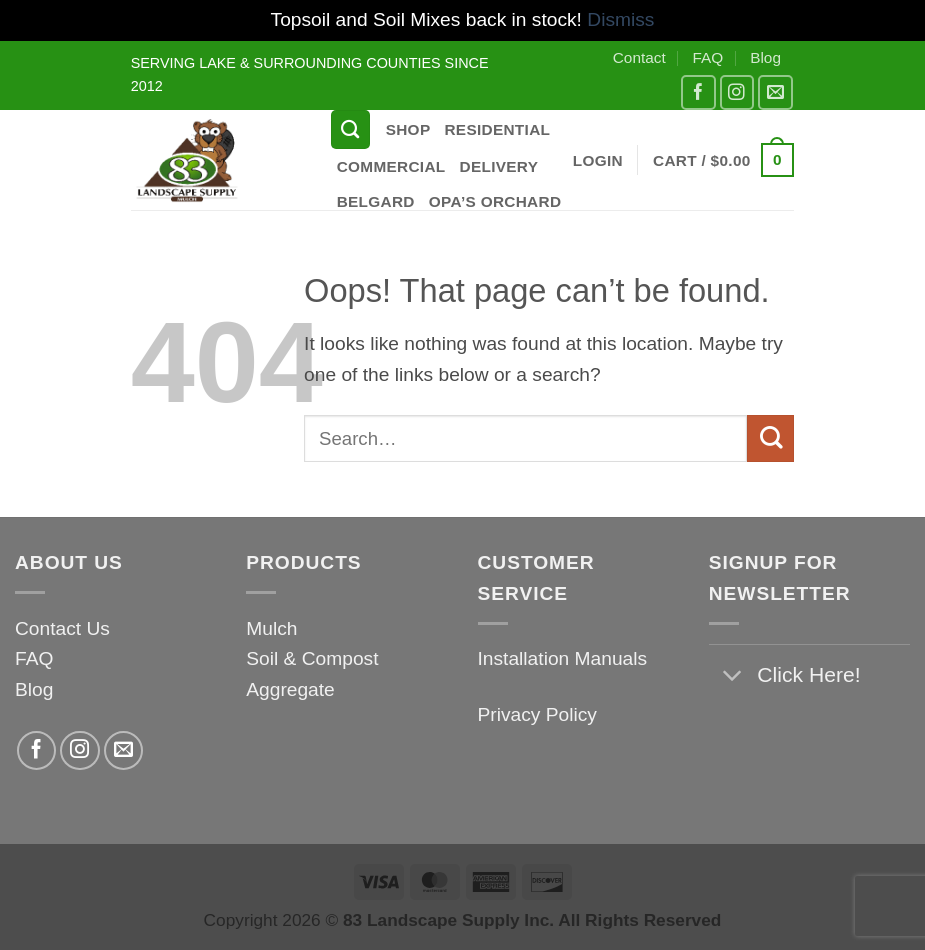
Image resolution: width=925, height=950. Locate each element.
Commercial (391, 166)
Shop (408, 129)
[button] (598, 160)
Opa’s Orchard (495, 201)
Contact (639, 57)
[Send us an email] (775, 92)
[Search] (350, 129)
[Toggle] (732, 676)
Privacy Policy (537, 714)
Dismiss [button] (620, 19)
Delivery (499, 166)
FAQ (708, 57)
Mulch (271, 628)
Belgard (376, 201)
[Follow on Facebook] (698, 92)
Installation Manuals (563, 658)
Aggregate (290, 689)
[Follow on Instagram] (737, 92)
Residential (497, 129)
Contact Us (62, 628)
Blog (765, 57)
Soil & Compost (312, 658)
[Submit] (770, 438)
